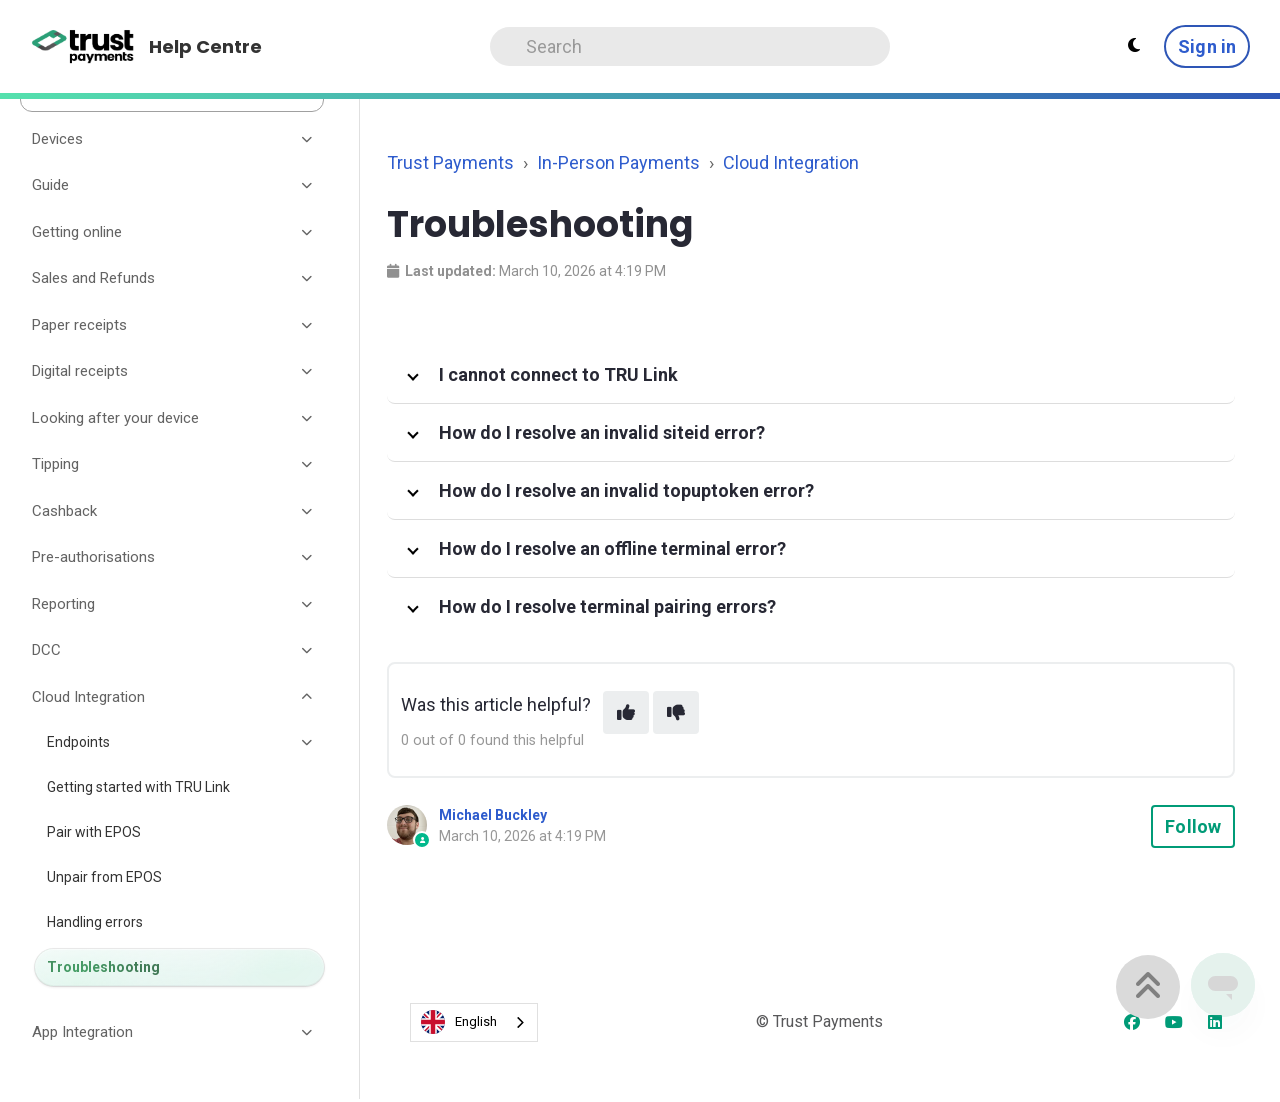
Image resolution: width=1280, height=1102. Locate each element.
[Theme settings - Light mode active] (1134, 46)
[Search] (690, 46)
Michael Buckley (493, 815)
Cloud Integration (791, 162)
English (459, 1022)
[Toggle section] (308, 139)
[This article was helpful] (626, 712)
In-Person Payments (618, 162)
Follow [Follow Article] (1193, 826)
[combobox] (474, 1022)
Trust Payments (450, 162)
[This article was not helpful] (676, 712)
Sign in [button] (1207, 46)
